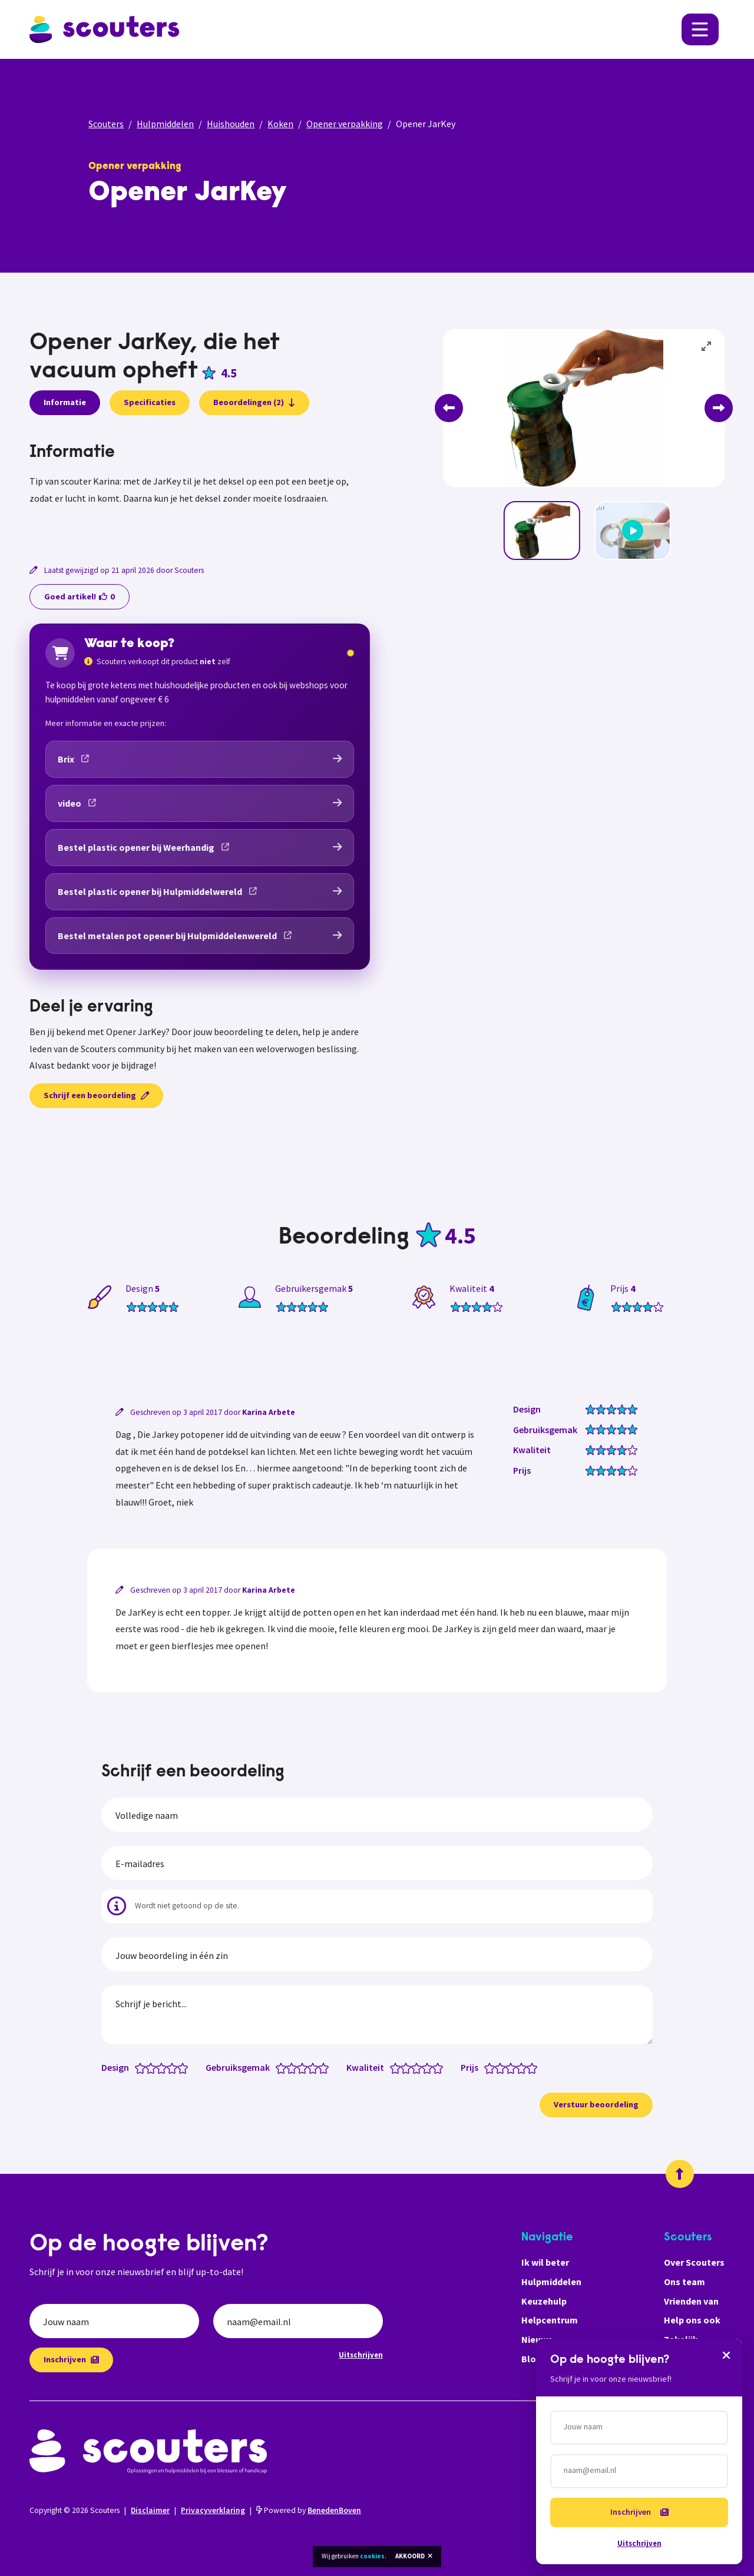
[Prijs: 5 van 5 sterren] (534, 2067)
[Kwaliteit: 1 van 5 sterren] (398, 2067)
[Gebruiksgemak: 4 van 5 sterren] (315, 2067)
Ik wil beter (545, 2262)
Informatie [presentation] (65, 402)
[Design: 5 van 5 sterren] (185, 2067)
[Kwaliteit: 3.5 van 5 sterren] (424, 2067)
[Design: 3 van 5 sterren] (164, 2067)
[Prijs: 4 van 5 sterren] (524, 2067)
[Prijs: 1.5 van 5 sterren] (497, 2067)
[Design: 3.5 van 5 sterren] (169, 2067)
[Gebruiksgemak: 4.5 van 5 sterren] (320, 2067)
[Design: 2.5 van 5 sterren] (158, 2067)
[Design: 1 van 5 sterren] (142, 2067)
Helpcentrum (549, 2320)
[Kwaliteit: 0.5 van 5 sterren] (392, 2067)
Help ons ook (692, 2320)
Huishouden (230, 124)
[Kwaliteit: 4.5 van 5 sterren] (435, 2067)
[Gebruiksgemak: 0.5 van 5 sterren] (278, 2067)
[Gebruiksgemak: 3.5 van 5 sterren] (310, 2067)
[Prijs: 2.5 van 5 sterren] (508, 2067)
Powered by (308, 2510)
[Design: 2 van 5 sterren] (153, 2067)
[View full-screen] (707, 347)
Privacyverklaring (213, 2510)
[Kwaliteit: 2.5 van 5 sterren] (413, 2067)
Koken (280, 124)
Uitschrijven (361, 2354)
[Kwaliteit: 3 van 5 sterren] (419, 2067)
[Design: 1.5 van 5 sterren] (148, 2067)
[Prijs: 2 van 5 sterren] (502, 2067)
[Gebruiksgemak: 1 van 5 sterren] (283, 2067)
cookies (372, 2556)
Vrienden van (691, 2301)
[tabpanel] (199, 488)
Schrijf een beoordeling (96, 1095)
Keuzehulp (544, 2301)
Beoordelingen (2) (254, 402)
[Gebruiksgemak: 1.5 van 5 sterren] (289, 2067)
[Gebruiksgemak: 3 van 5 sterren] (304, 2067)
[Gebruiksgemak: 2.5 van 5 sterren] (299, 2067)
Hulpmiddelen (165, 124)
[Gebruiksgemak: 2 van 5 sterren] (294, 2067)
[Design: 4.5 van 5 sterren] (180, 2067)
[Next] (719, 408)
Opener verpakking (344, 124)
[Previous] (449, 408)
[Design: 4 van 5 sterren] (174, 2067)
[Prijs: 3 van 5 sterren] (513, 2067)
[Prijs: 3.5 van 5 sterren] (518, 2067)
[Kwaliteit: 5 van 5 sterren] (440, 2067)
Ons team (684, 2281)
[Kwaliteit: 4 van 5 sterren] (429, 2067)
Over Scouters (694, 2262)
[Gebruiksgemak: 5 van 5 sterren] (326, 2067)
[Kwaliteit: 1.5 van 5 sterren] (403, 2067)
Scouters (106, 124)
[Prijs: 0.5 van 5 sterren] (487, 2067)
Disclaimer (150, 2510)
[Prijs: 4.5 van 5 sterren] (529, 2067)
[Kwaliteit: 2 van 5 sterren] (408, 2067)
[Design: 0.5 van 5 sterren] (137, 2067)
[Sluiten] (726, 2355)
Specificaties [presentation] (150, 402)
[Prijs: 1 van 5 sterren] (492, 2067)
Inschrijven (71, 2359)
